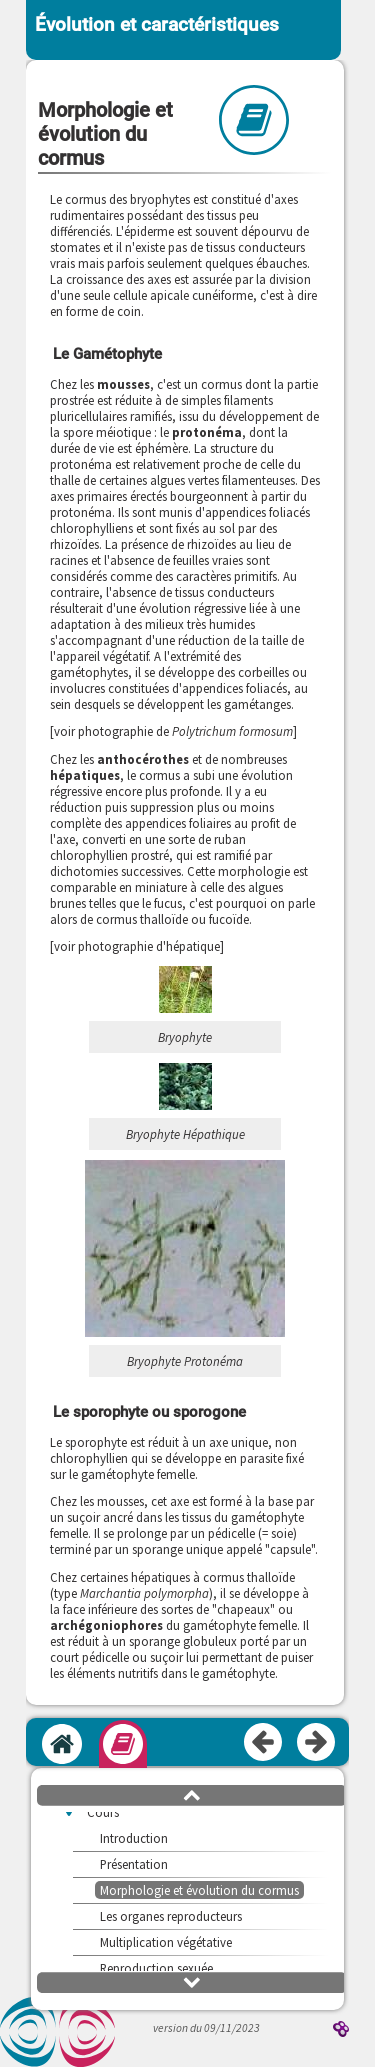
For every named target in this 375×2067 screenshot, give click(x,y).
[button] (192, 1794)
